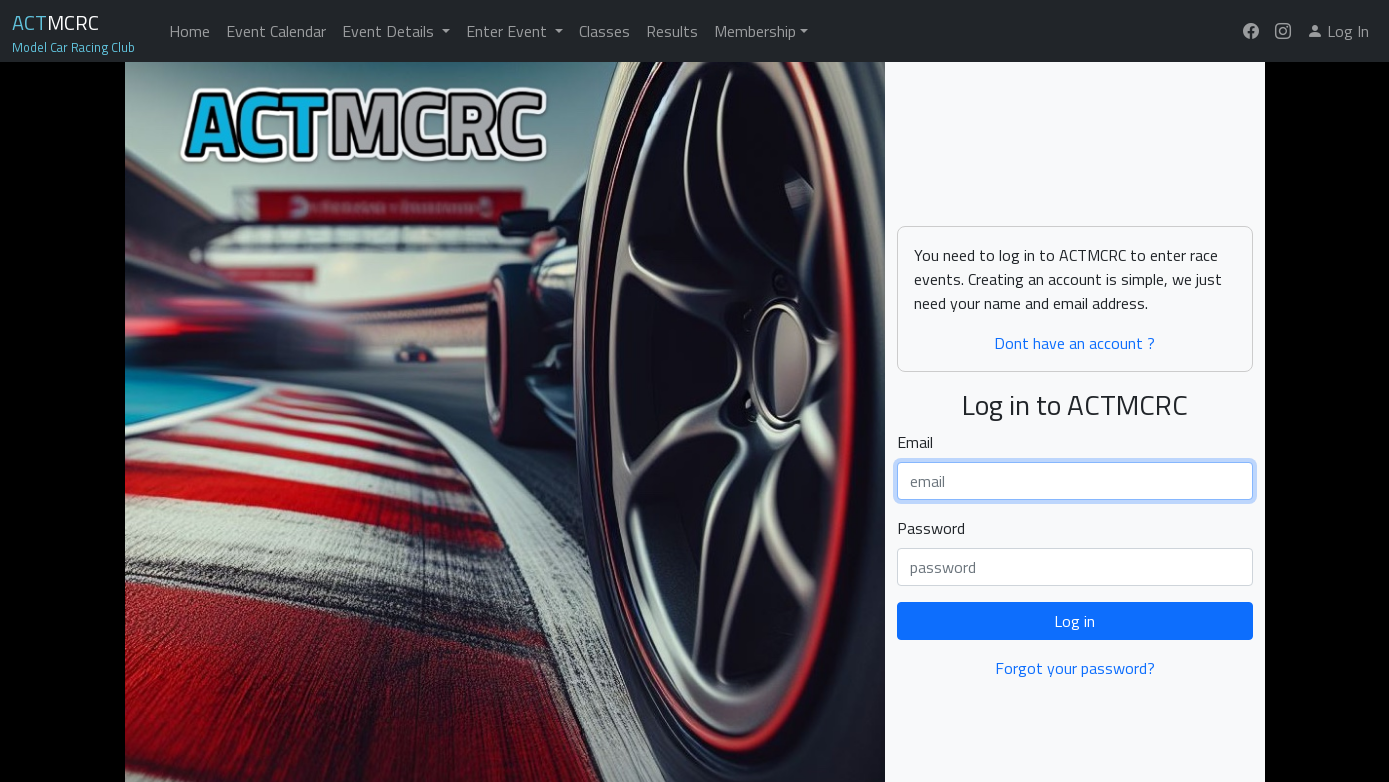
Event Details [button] (390, 31)
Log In (1338, 31)
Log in (1074, 621)
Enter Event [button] (508, 31)
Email (915, 442)
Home (189, 31)
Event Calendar (276, 31)
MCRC (55, 22)
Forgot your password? (1075, 668)
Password (931, 528)
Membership (755, 31)
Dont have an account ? (1074, 343)
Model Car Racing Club (73, 46)
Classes (604, 31)
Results (672, 31)
